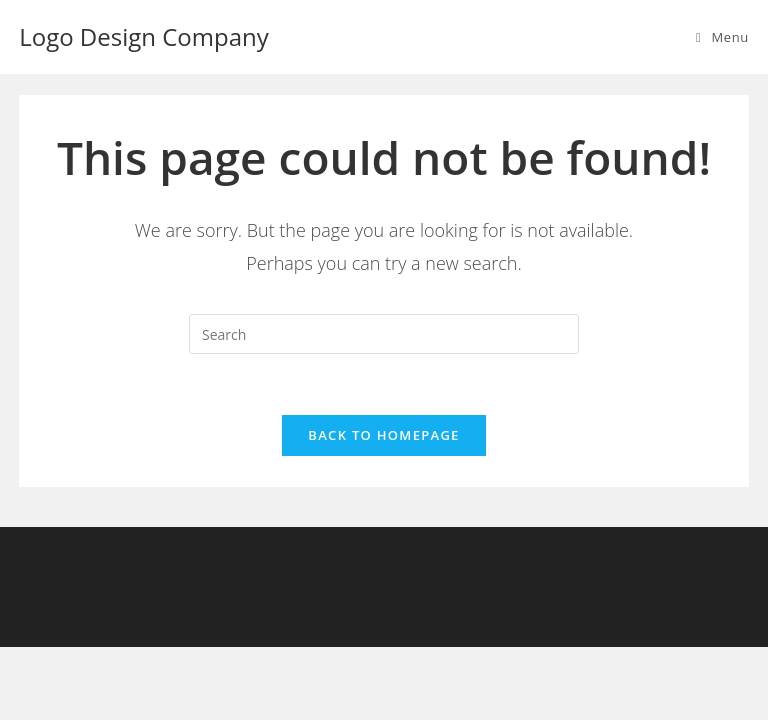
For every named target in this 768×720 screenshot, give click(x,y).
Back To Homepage (383, 435)
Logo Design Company (144, 36)
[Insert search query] (384, 334)
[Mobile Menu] (722, 37)
